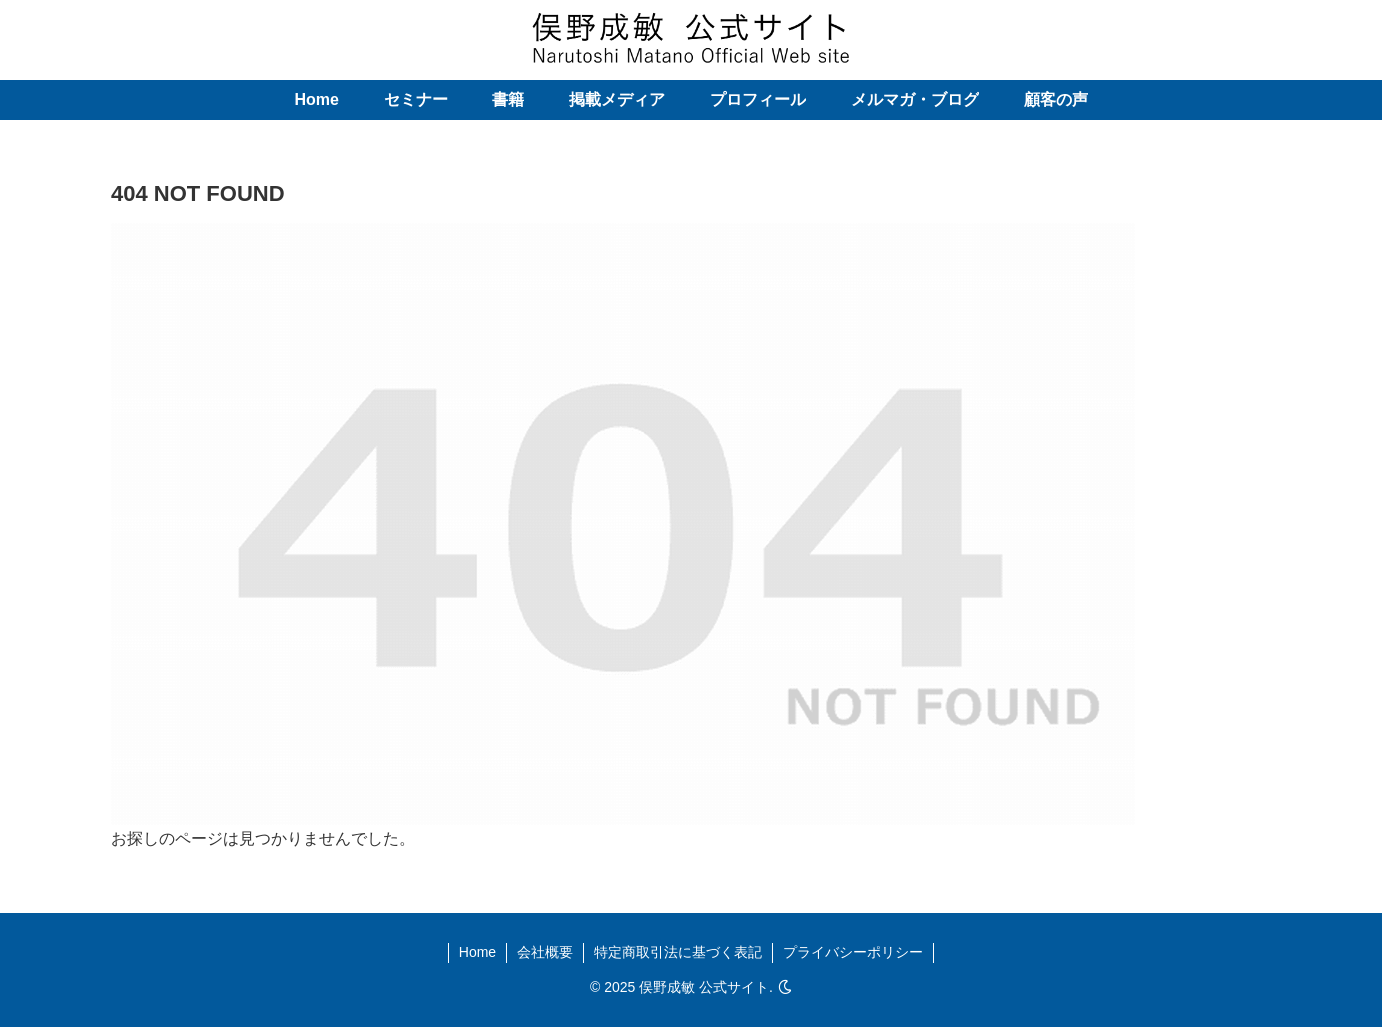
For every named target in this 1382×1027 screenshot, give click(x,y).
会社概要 (545, 952)
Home (477, 952)
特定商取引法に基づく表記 (678, 952)
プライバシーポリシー (853, 952)
